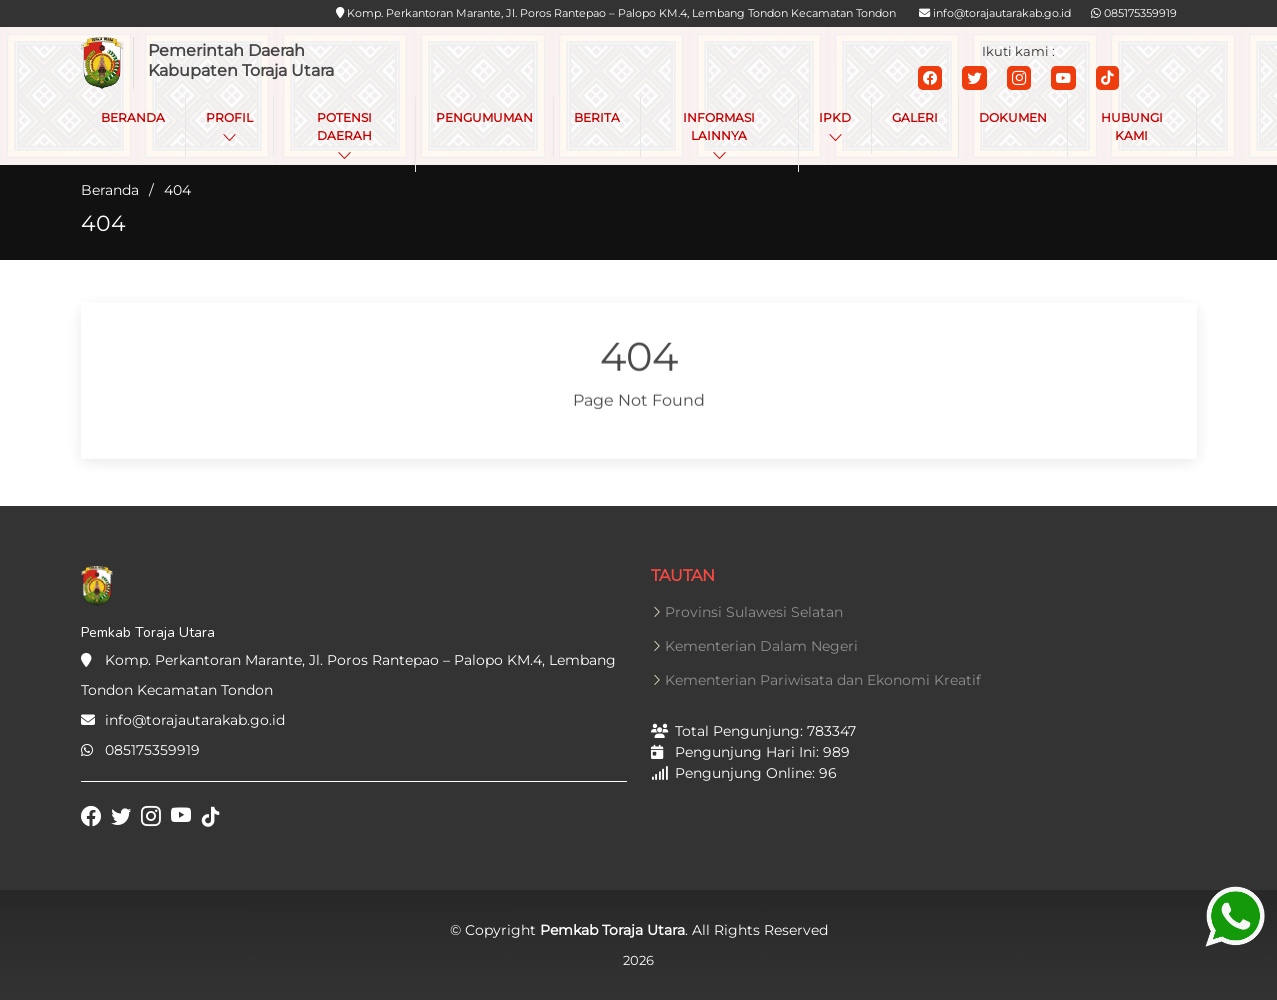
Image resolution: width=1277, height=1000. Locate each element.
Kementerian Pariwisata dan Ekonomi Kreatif (823, 680)
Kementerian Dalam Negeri (761, 646)
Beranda (110, 190)
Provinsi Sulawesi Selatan (754, 612)
